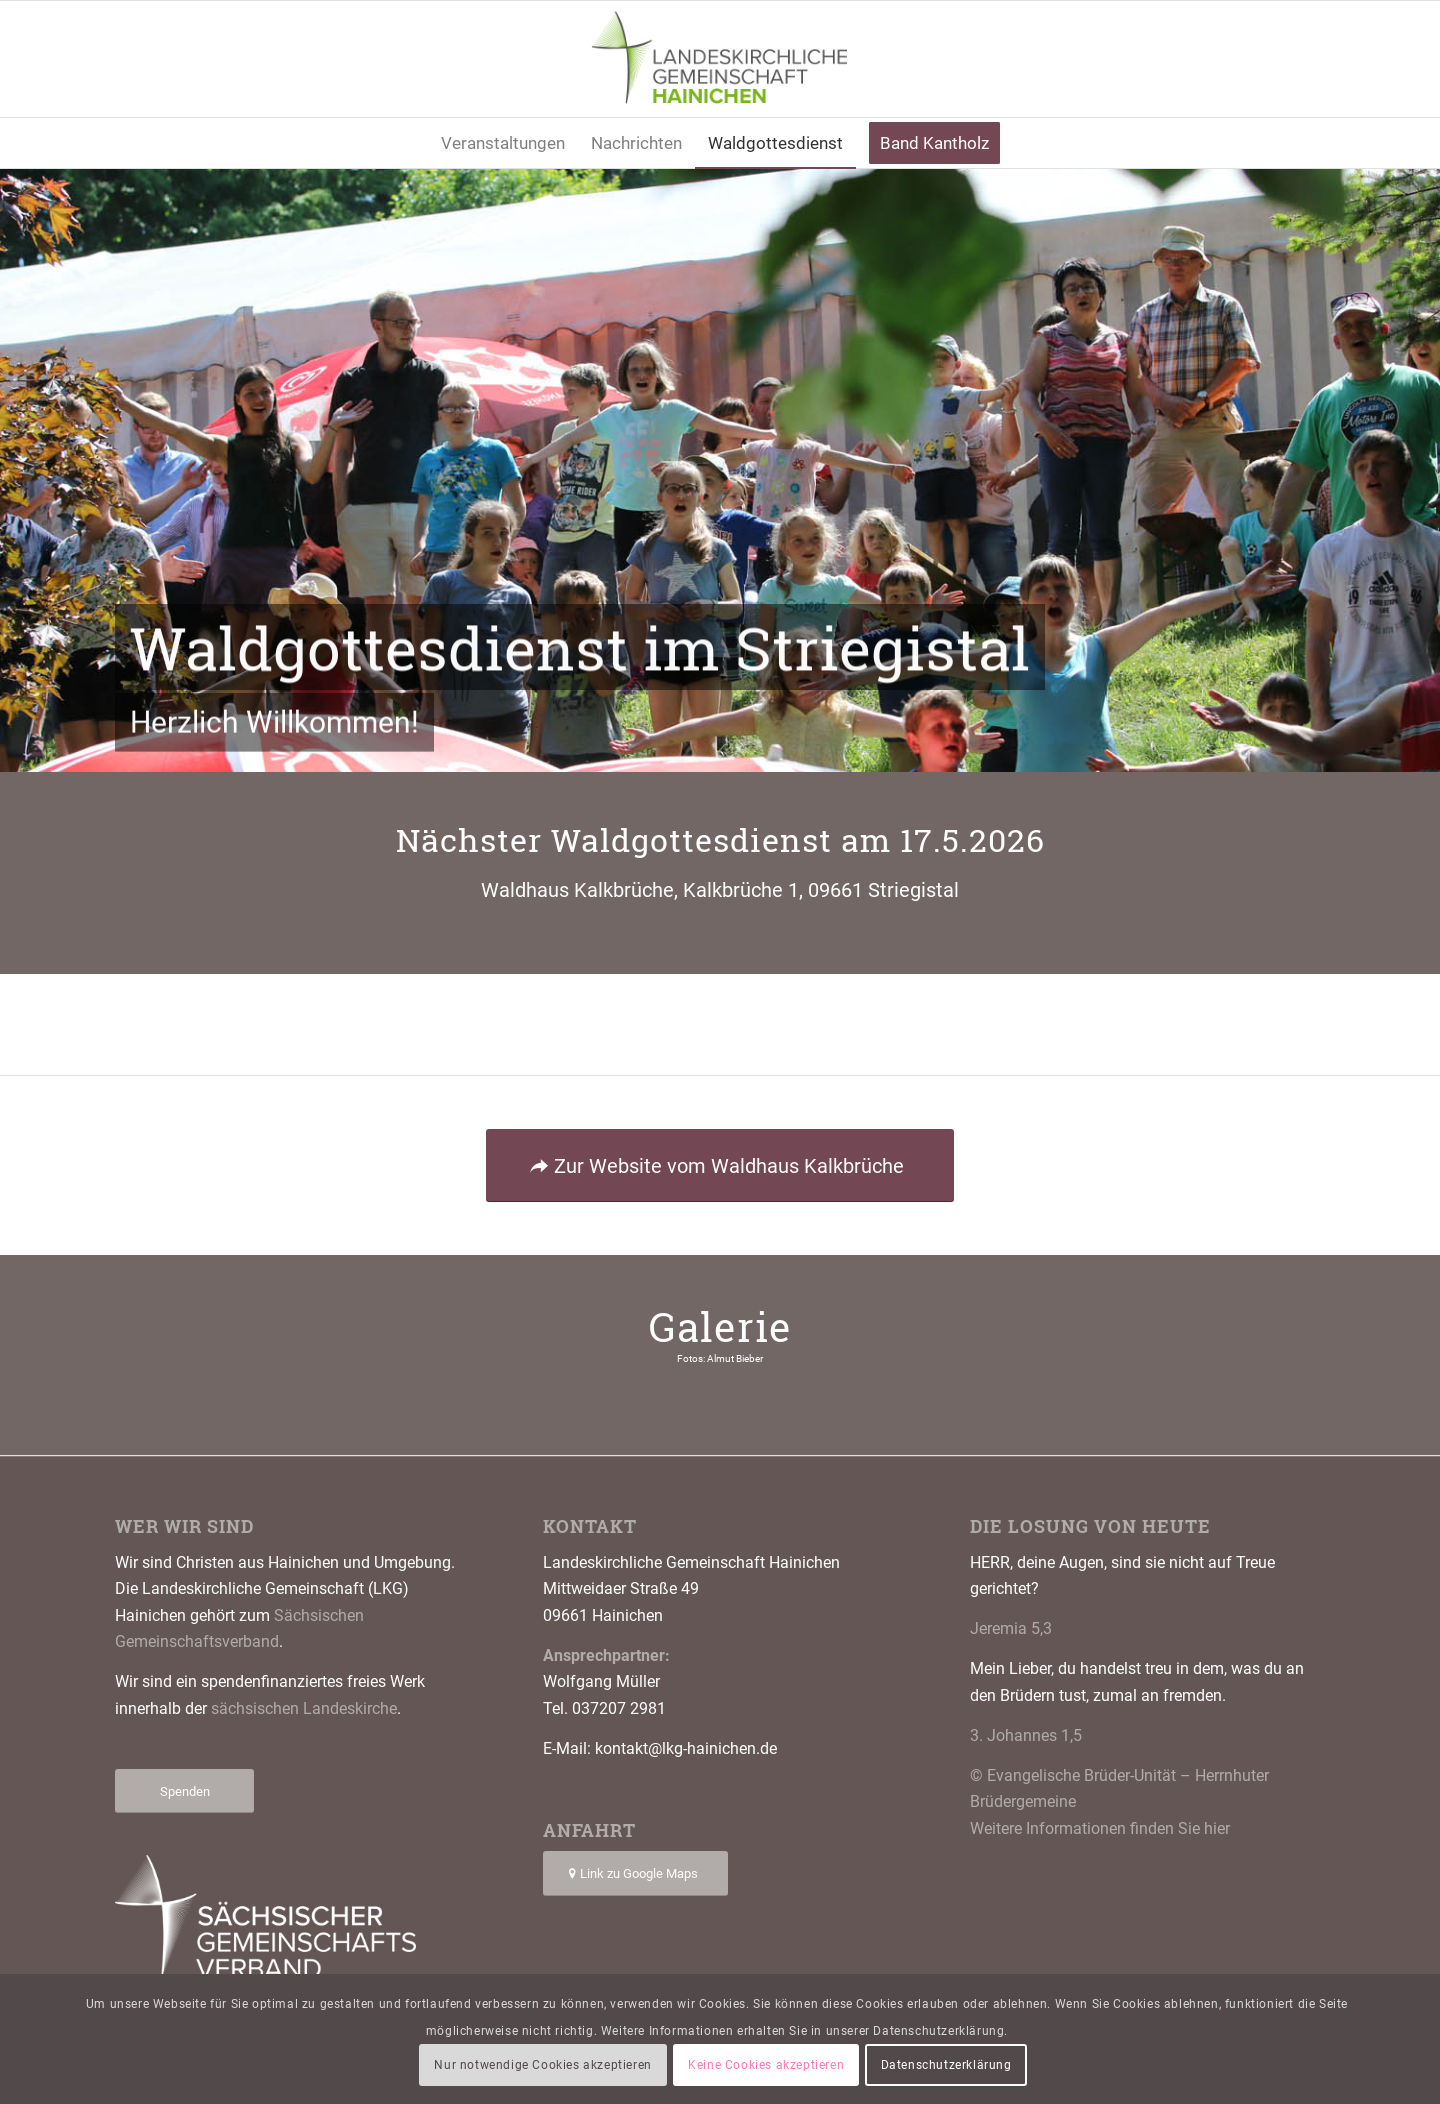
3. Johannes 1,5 (1026, 1735)
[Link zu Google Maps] (635, 1873)
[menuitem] (503, 143)
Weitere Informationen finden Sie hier (1100, 1828)
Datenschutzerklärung (946, 2065)
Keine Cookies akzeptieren (766, 2065)
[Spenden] (184, 1791)
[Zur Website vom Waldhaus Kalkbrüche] (720, 1165)
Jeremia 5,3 (1011, 1628)
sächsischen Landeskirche (304, 1708)
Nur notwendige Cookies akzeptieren (542, 2065)
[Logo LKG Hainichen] (720, 59)
